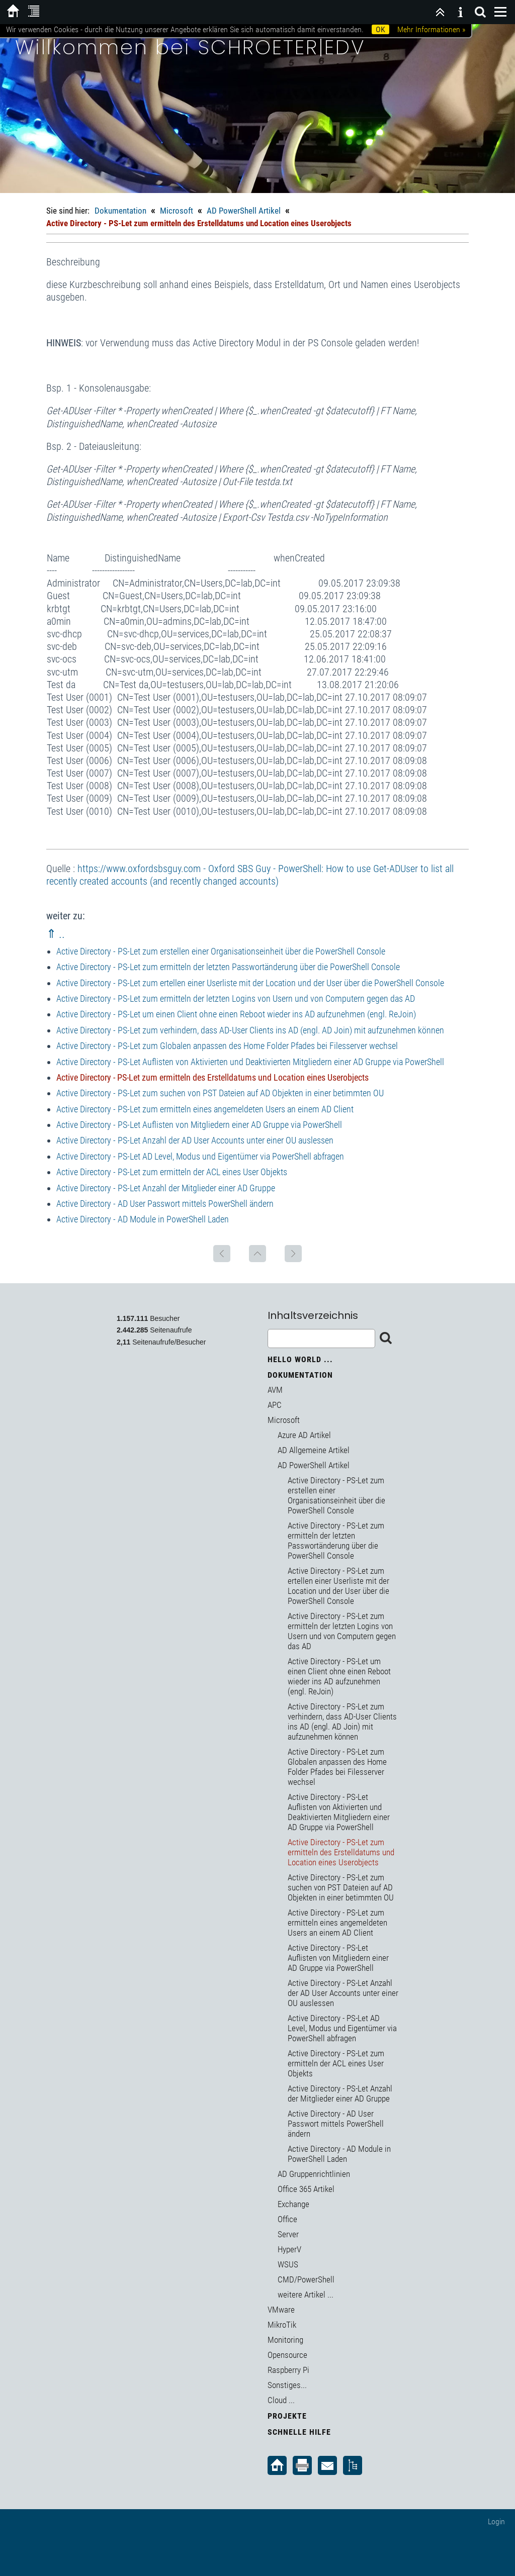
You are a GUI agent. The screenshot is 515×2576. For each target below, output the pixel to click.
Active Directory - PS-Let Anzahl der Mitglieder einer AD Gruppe (165, 1188)
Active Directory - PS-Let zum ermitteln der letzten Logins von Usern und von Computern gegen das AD (235, 998)
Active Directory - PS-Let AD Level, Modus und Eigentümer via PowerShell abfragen (200, 1156)
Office (287, 2219)
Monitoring (285, 2340)
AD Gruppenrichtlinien (314, 2174)
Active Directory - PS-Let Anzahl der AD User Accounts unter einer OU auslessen (194, 1140)
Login (496, 2521)
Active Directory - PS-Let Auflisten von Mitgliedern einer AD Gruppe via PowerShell (199, 1124)
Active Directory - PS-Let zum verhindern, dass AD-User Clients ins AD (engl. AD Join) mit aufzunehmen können (250, 1030)
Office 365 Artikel (306, 2189)
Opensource (287, 2355)
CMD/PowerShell (306, 2279)
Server (288, 2234)
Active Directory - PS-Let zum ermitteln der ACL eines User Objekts (171, 1172)
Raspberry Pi (288, 2370)
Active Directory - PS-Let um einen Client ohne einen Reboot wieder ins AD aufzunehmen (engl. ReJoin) (236, 1014)
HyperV (289, 2249)
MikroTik (282, 2325)
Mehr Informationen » (431, 29)
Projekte (287, 2416)
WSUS (288, 2264)
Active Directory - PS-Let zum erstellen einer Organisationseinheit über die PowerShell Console (220, 951)
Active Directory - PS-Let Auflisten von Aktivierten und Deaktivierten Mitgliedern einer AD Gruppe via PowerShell (250, 1062)
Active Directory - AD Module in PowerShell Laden (142, 1219)
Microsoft (176, 211)
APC (275, 1405)
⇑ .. (55, 934)
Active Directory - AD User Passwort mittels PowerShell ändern (165, 1203)
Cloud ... (281, 2400)
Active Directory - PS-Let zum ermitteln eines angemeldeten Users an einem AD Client (205, 1109)
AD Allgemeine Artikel (314, 1450)
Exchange (293, 2204)
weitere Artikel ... (305, 2294)
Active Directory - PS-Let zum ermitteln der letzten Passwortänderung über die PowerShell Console (228, 967)
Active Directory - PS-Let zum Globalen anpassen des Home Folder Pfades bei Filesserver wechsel (227, 1045)
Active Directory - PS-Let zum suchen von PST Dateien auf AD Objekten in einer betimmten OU (220, 1093)
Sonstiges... (287, 2385)
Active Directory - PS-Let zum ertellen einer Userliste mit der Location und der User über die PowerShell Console (250, 983)
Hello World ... (300, 1359)
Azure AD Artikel (304, 1435)
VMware (281, 2310)
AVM (275, 1390)
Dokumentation (120, 211)
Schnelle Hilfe (299, 2432)
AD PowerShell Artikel (244, 211)
